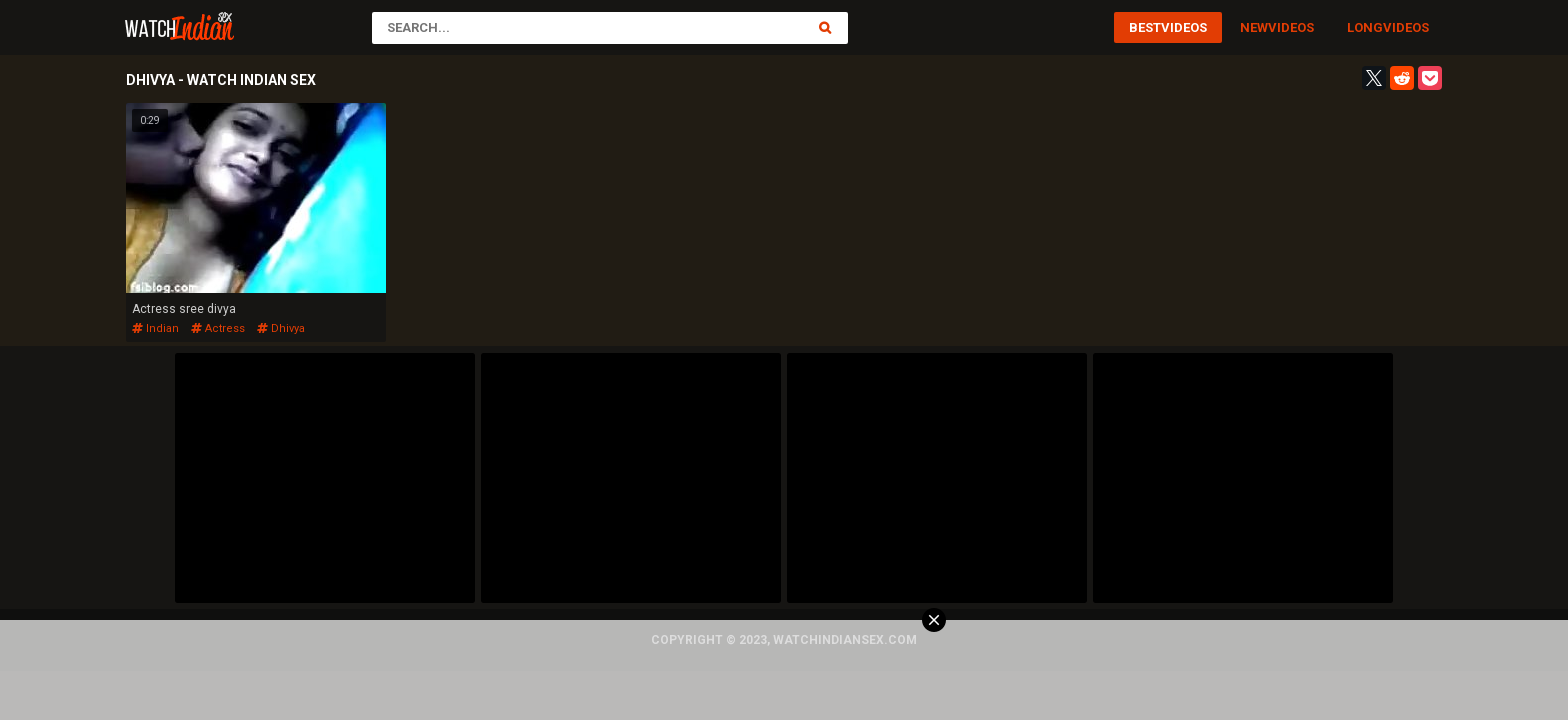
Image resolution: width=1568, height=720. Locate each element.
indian (155, 328)
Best (1145, 27)
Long (1365, 27)
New (1254, 27)
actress (218, 328)
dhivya (281, 328)
